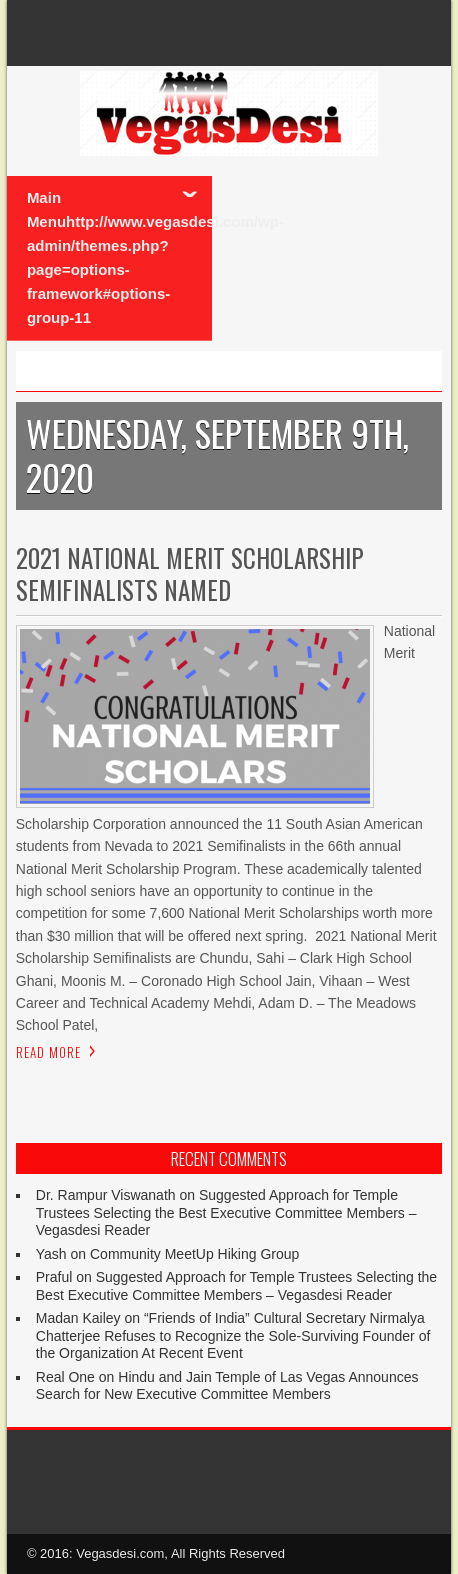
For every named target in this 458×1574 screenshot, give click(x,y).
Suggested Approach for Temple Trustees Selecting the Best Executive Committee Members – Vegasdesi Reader (226, 1212)
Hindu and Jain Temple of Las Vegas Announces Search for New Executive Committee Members (227, 1386)
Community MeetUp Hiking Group (194, 1254)
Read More (48, 1052)
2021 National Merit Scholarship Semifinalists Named (190, 573)
